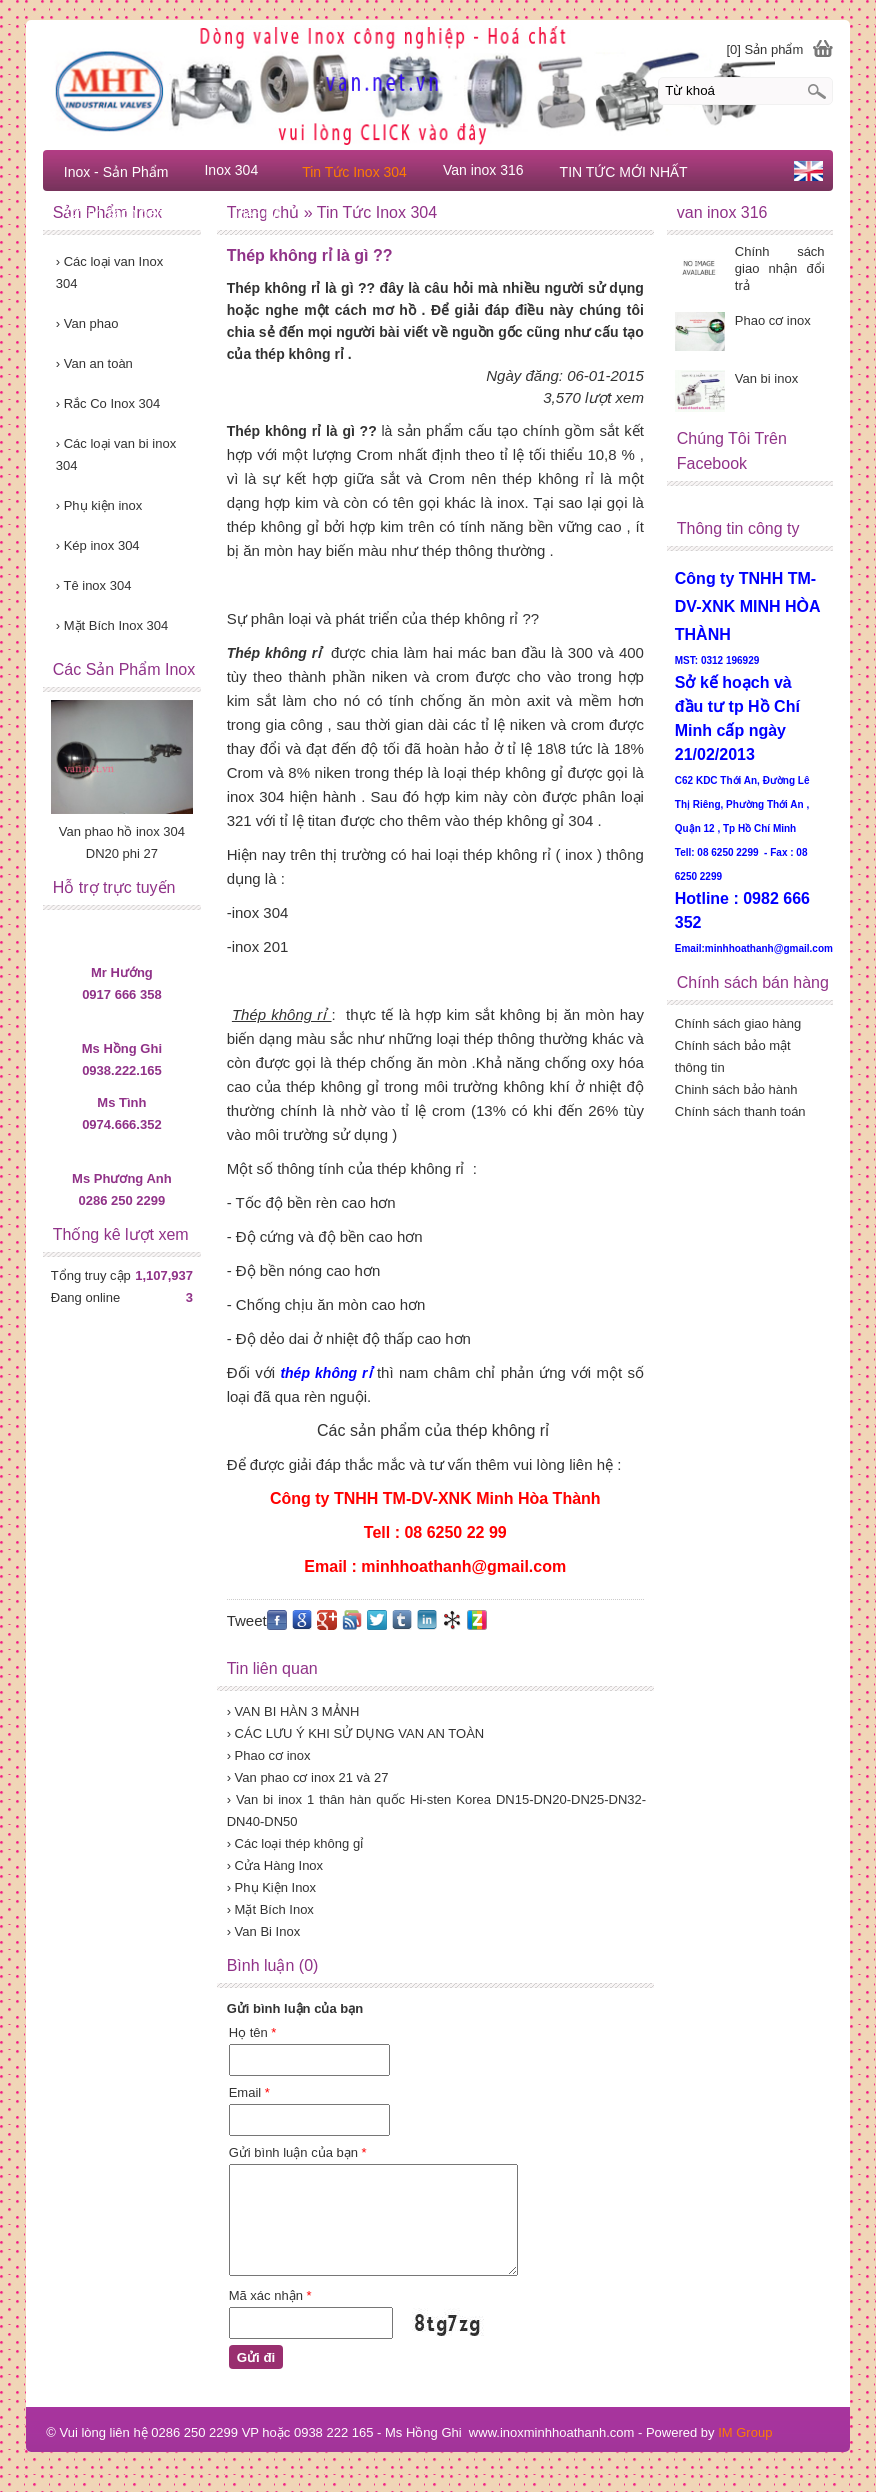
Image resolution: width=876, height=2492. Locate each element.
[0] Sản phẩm (764, 49)
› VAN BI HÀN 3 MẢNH (293, 1711)
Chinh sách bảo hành (736, 1089)
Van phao (87, 323)
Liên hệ (258, 215)
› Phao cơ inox (269, 1755)
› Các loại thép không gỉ (295, 1843)
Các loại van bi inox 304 (116, 454)
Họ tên (253, 2032)
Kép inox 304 (98, 545)
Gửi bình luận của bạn (298, 2152)
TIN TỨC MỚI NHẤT (624, 172)
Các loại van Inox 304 (109, 272)
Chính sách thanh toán (740, 1111)
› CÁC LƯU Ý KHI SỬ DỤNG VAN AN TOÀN (356, 1733)
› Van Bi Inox (263, 1931)
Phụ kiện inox (99, 505)
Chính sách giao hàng (738, 1023)
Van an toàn (94, 363)
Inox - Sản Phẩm (116, 172)
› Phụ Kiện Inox (271, 1887)
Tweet (247, 1620)
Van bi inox (766, 378)
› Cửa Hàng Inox (275, 1865)
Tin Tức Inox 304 (354, 172)
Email (249, 2092)
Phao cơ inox (773, 320)
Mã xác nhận (270, 2295)
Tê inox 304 (94, 585)
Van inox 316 (483, 170)
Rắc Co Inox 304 (108, 403)
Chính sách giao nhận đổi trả (780, 268)
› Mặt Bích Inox (270, 1909)
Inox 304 (231, 170)
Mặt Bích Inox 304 (112, 625)
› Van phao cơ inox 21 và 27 (308, 1777)
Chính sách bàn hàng (132, 213)
